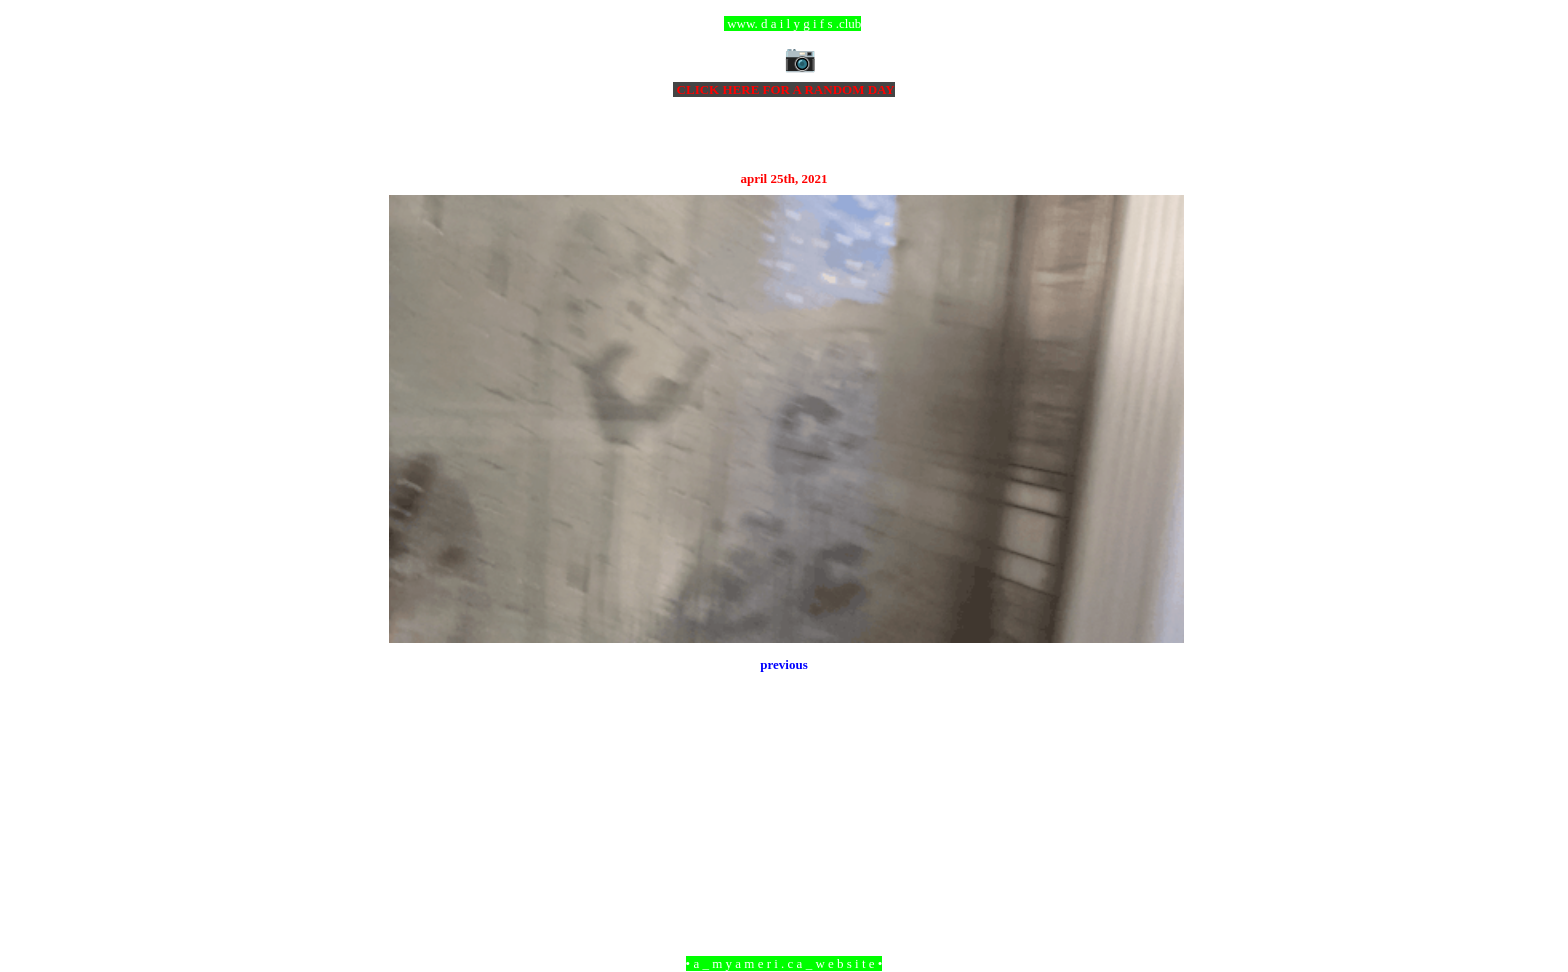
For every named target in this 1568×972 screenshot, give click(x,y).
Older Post (1156, 854)
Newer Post (414, 854)
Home (787, 854)
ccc (784, 23)
